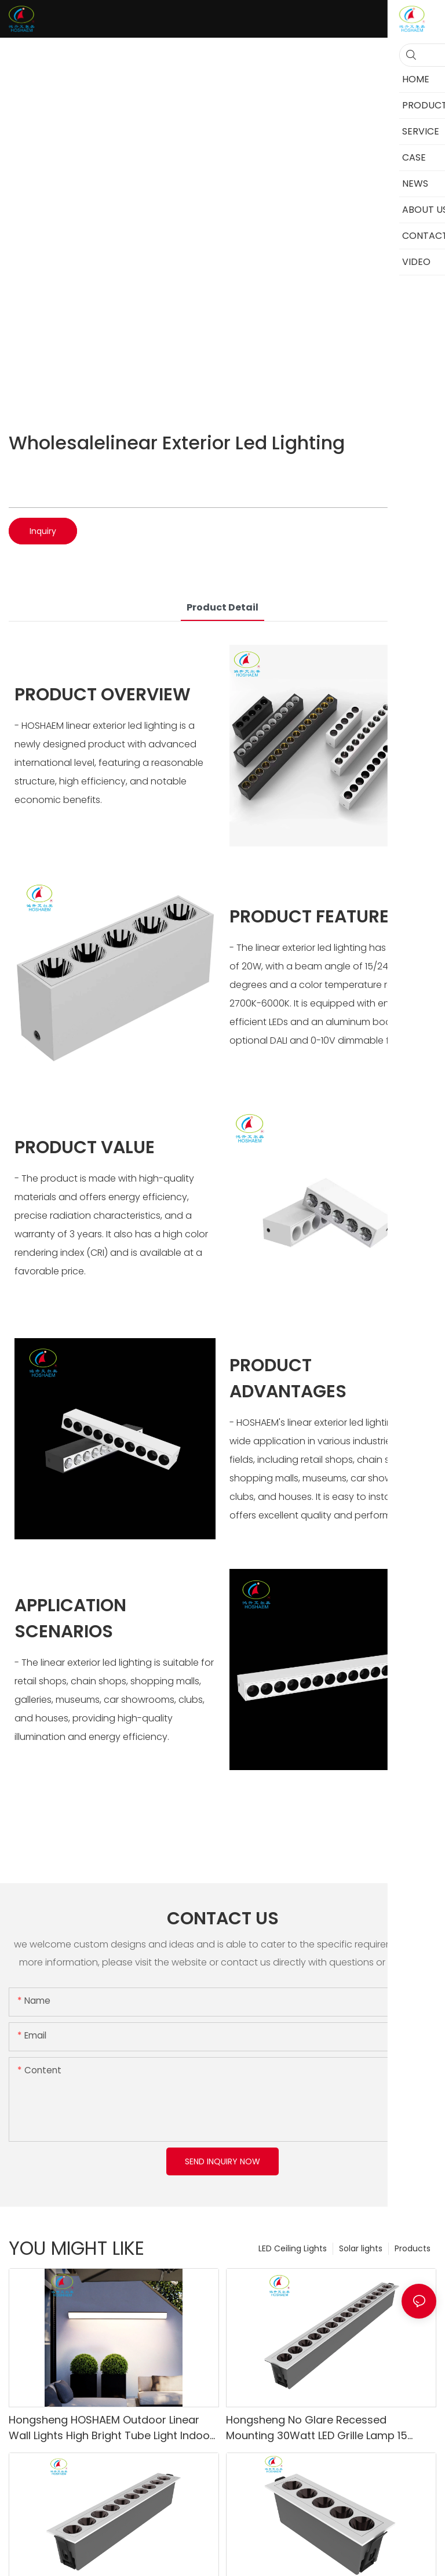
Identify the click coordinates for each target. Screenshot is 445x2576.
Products (413, 2248)
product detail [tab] (222, 607)
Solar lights (360, 2248)
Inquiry (43, 531)
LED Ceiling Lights (292, 2248)
